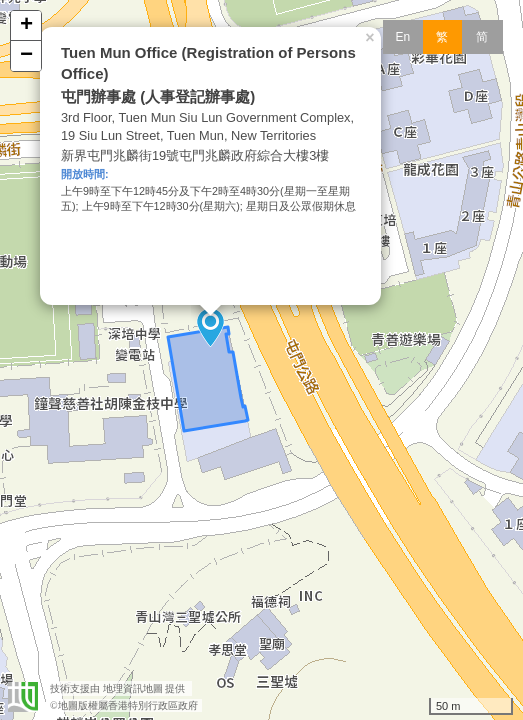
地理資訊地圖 (133, 688)
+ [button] (26, 26)
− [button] (26, 56)
